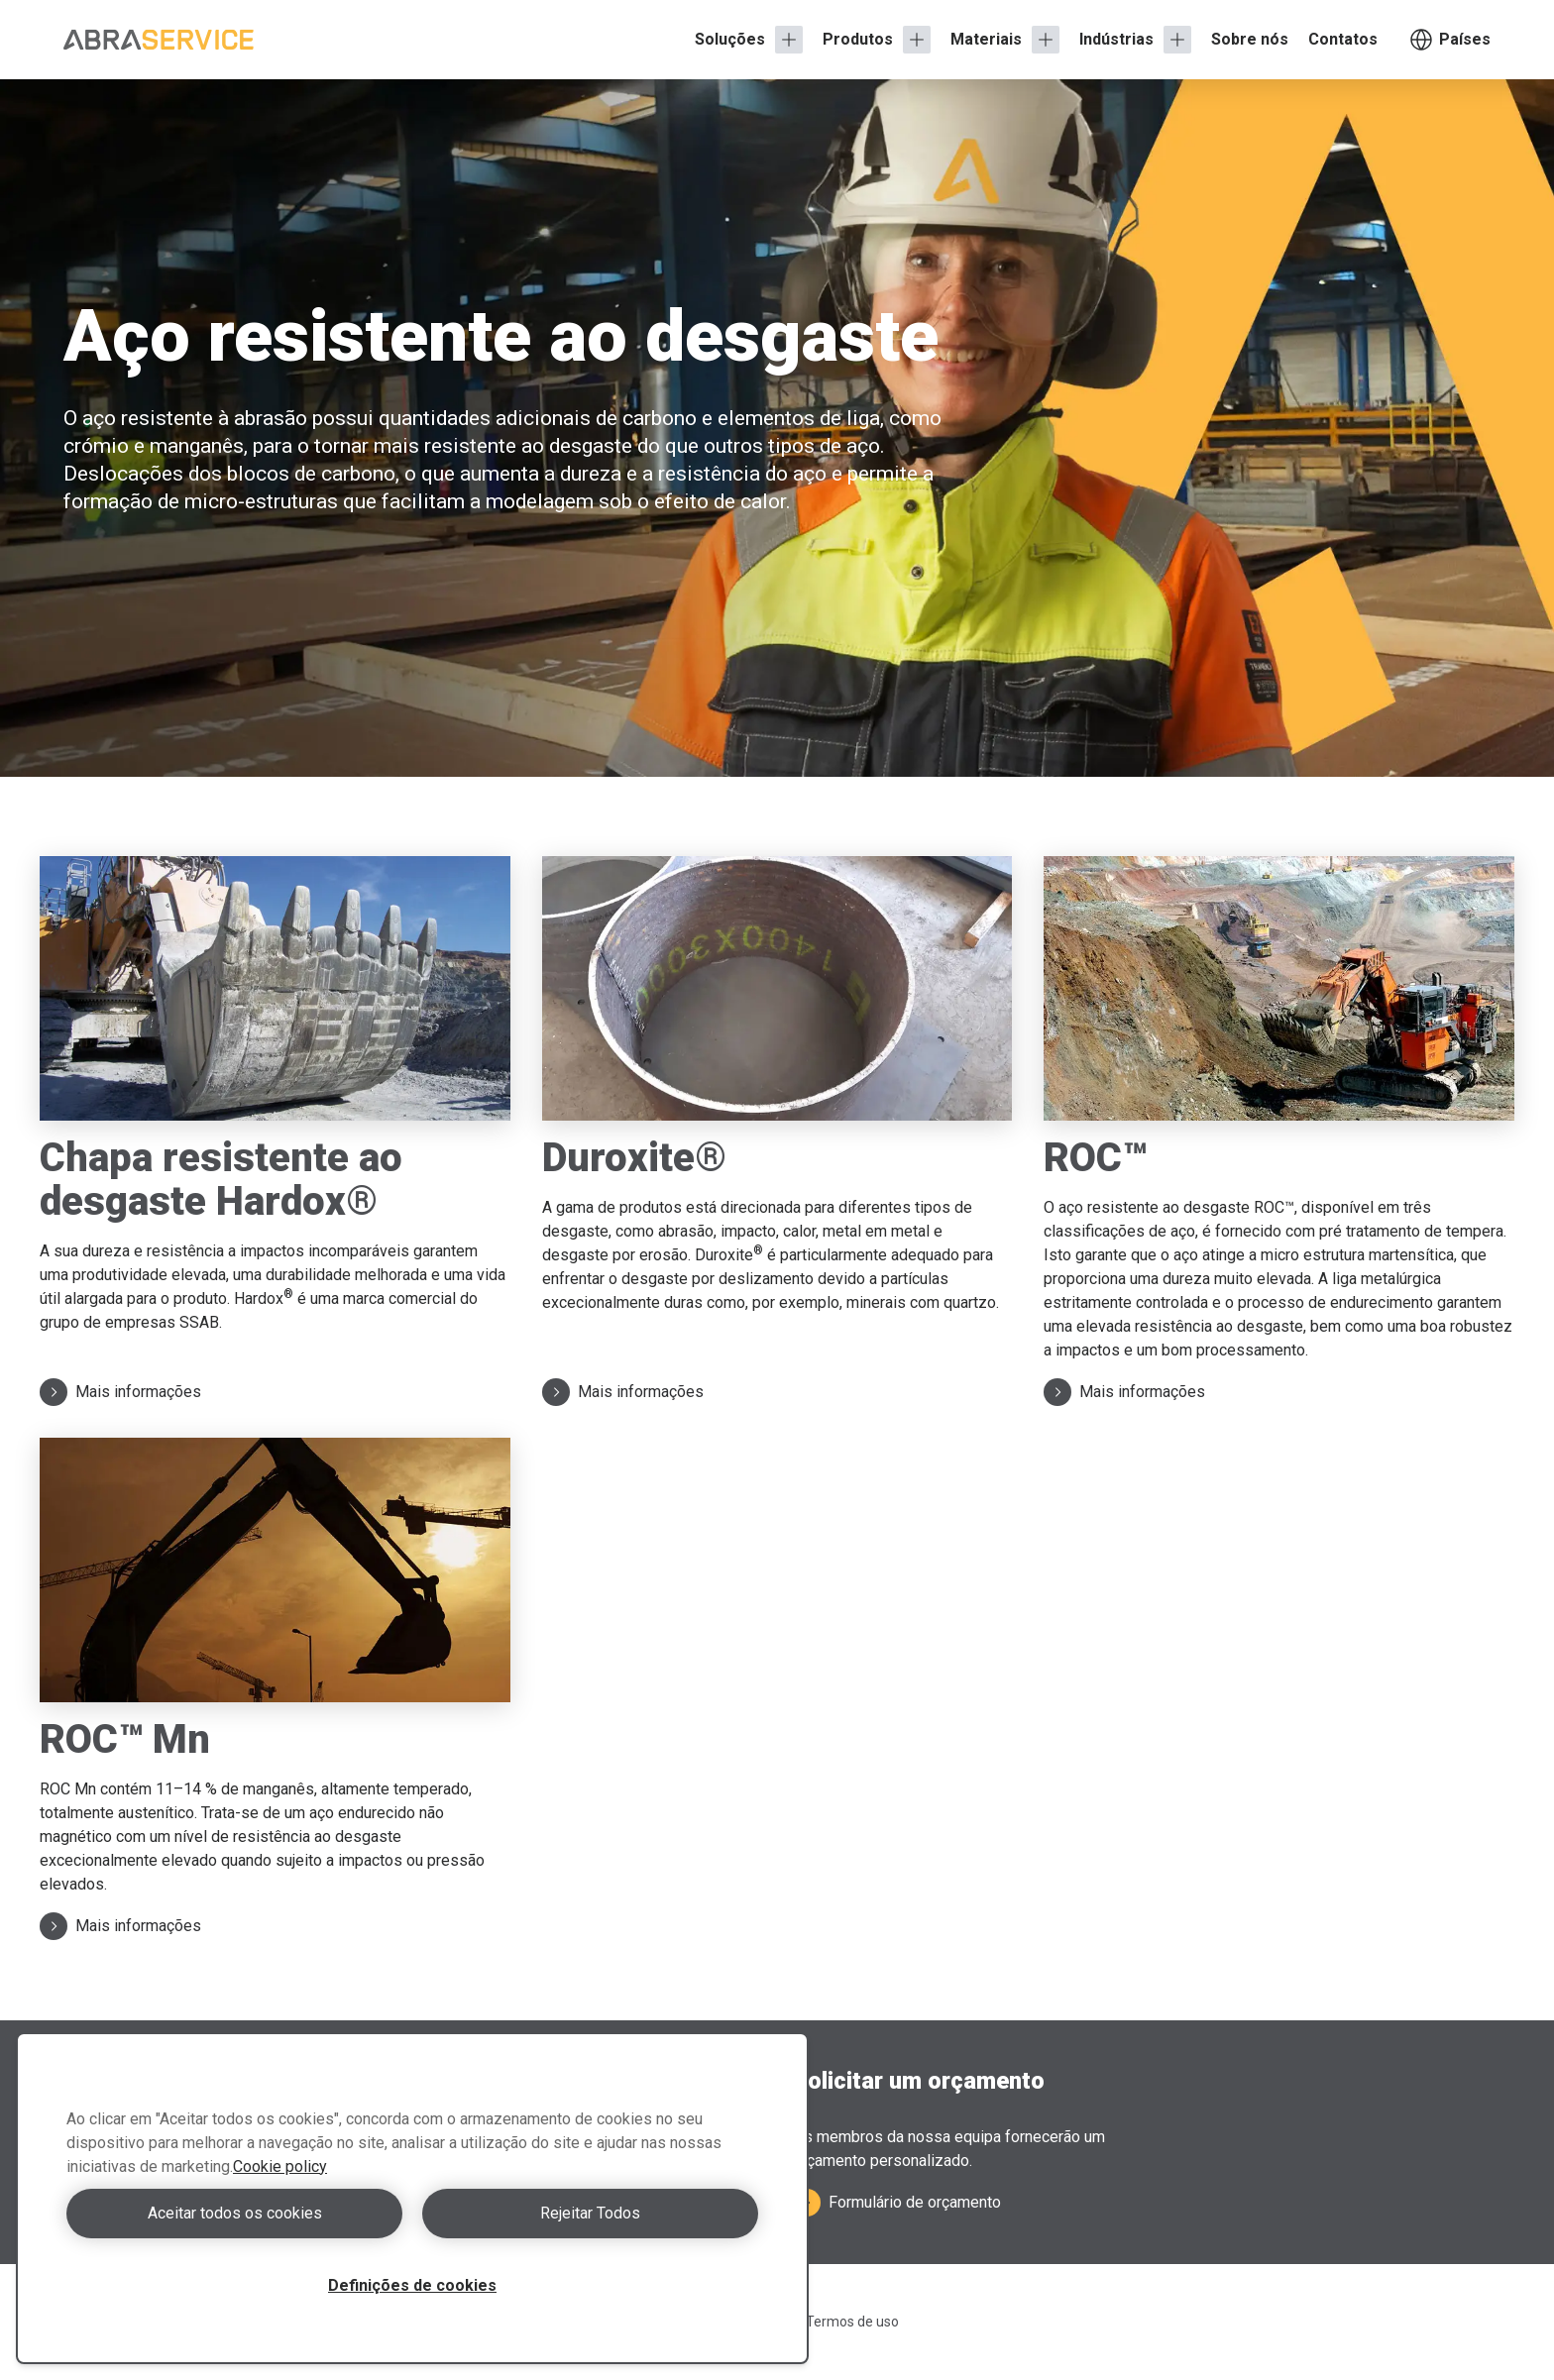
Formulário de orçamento (897, 2203)
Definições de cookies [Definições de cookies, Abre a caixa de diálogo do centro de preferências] (412, 2285)
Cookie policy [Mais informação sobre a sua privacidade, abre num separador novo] (280, 2166)
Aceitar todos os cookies (235, 2213)
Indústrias (1116, 39)
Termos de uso (852, 2321)
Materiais (986, 39)
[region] (412, 2198)
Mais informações (120, 1392)
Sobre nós (1249, 39)
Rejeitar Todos (590, 2213)
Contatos (1343, 39)
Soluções (730, 39)
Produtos (858, 39)
